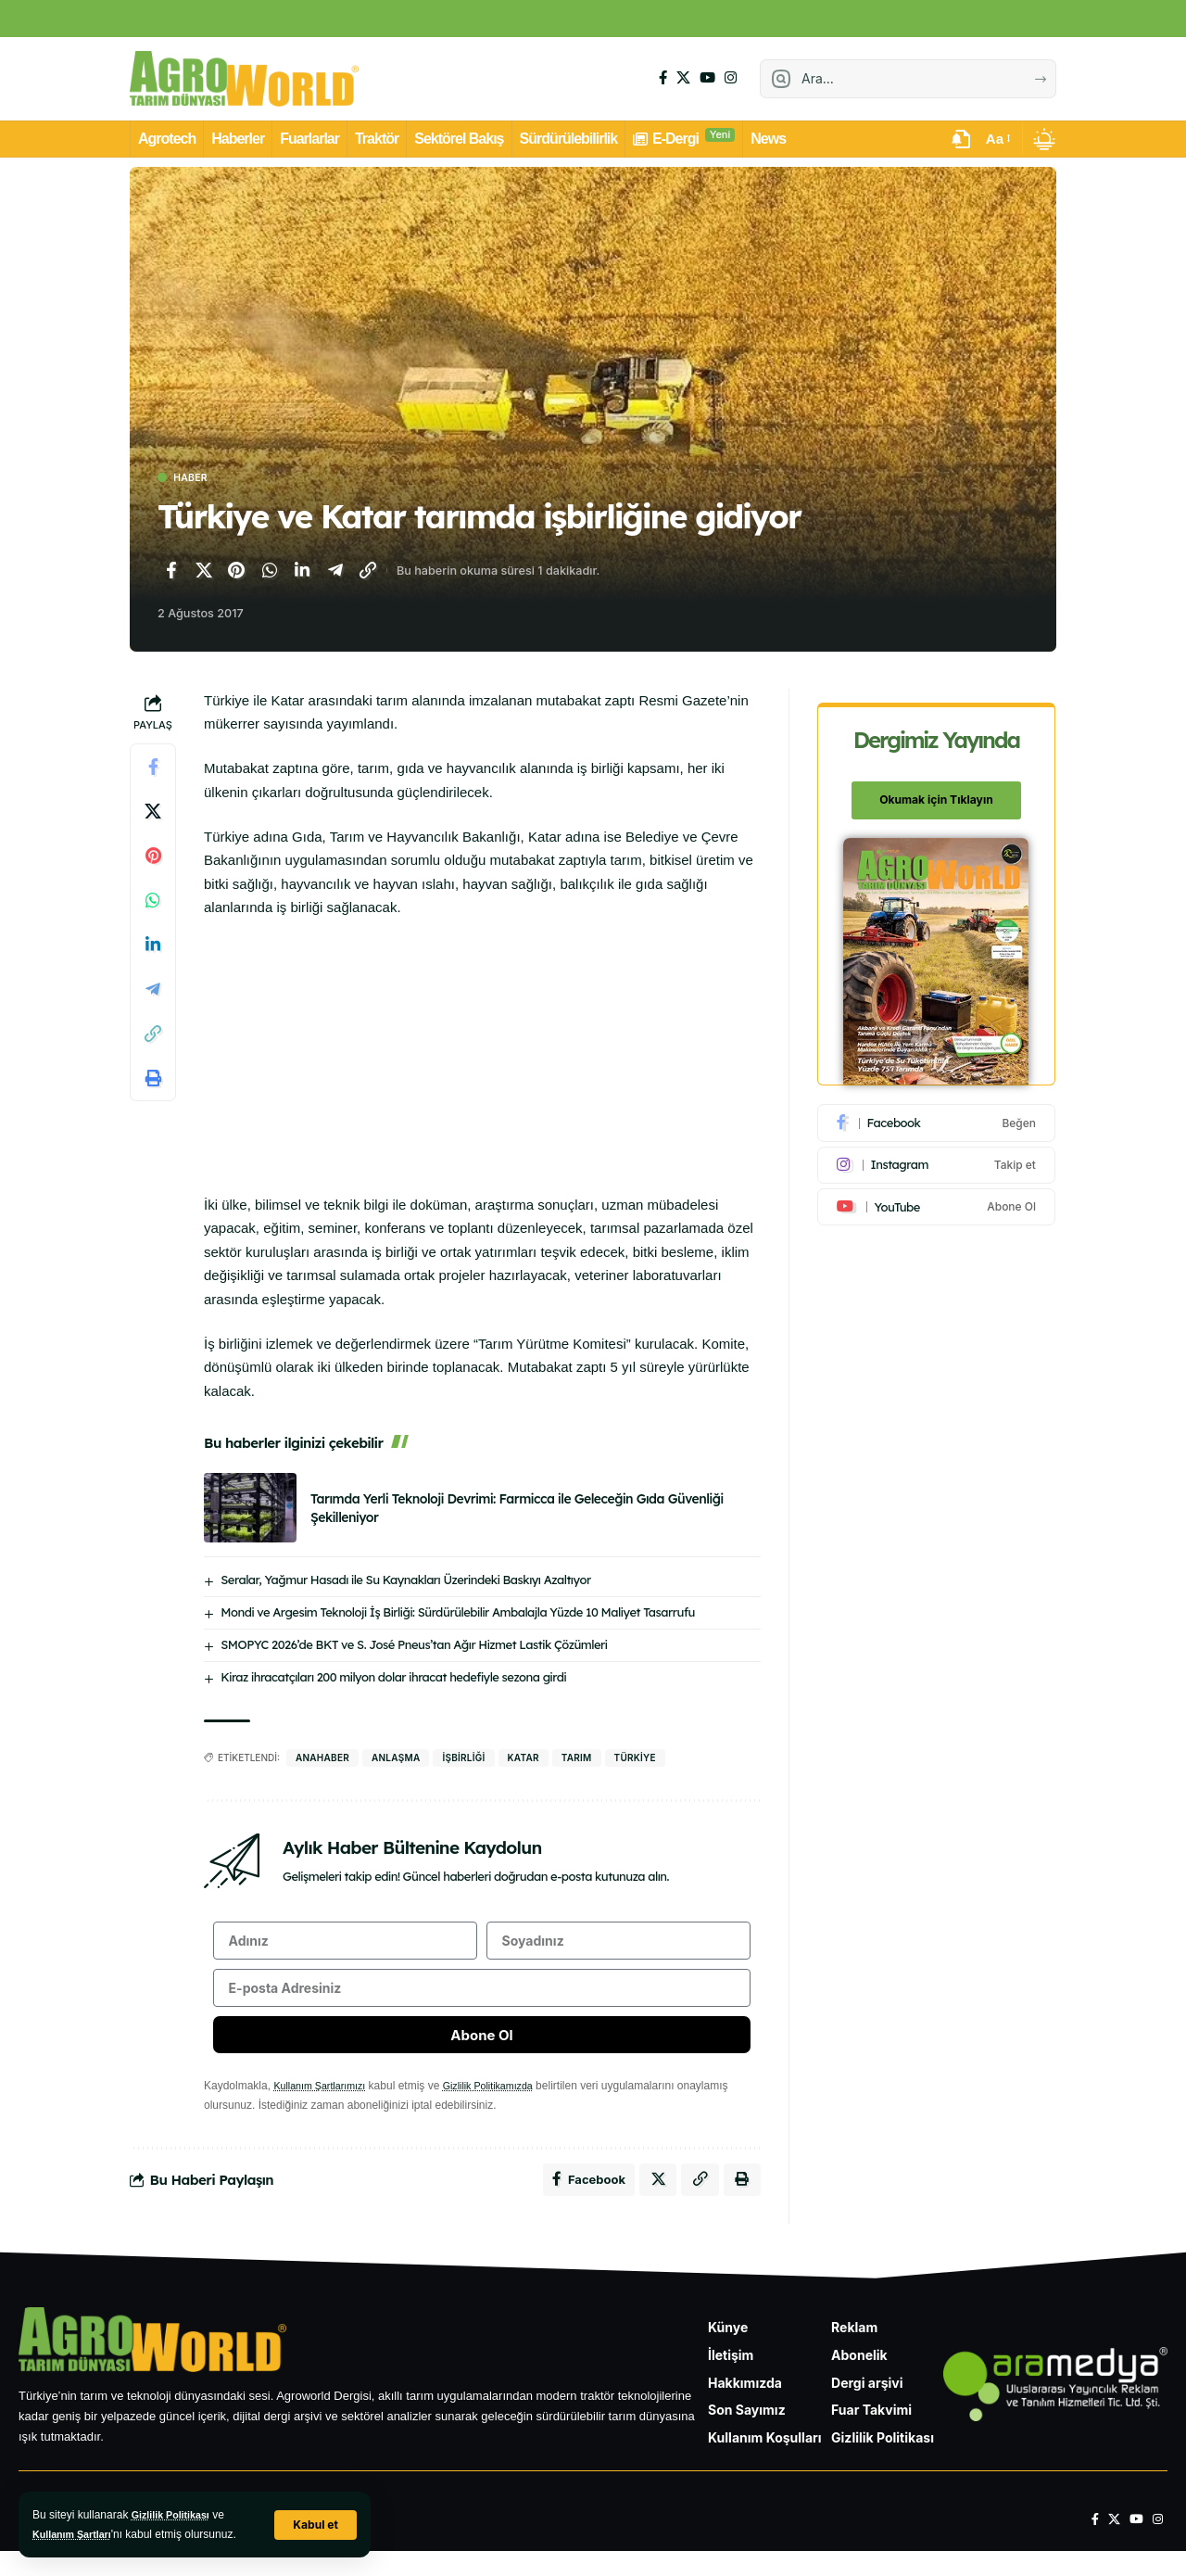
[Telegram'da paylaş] (335, 573)
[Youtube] (937, 1196)
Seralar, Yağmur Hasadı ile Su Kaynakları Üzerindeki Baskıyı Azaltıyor (405, 1582)
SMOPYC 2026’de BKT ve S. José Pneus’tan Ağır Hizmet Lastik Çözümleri (414, 1647)
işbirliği (463, 1760)
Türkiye (635, 1760)
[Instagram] (730, 78)
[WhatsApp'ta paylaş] (270, 573)
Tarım (576, 1760)
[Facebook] (663, 78)
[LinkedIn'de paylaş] (302, 573)
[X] (683, 78)
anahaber (322, 1760)
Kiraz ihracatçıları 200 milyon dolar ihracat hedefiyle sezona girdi (393, 1679)
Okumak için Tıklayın (938, 789)
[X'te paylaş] (204, 573)
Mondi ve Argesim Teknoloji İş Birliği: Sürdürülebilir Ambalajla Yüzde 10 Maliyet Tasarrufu (458, 1614)
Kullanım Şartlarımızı (324, 2105)
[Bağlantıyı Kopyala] (368, 573)
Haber (197, 479)
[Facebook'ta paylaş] (170, 573)
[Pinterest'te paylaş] (236, 573)
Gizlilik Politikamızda (504, 2105)
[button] (314, 2524)
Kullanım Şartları (76, 2534)
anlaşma (396, 1760)
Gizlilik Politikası (176, 2514)
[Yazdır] (153, 1081)
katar (523, 1760)
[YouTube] (707, 78)
